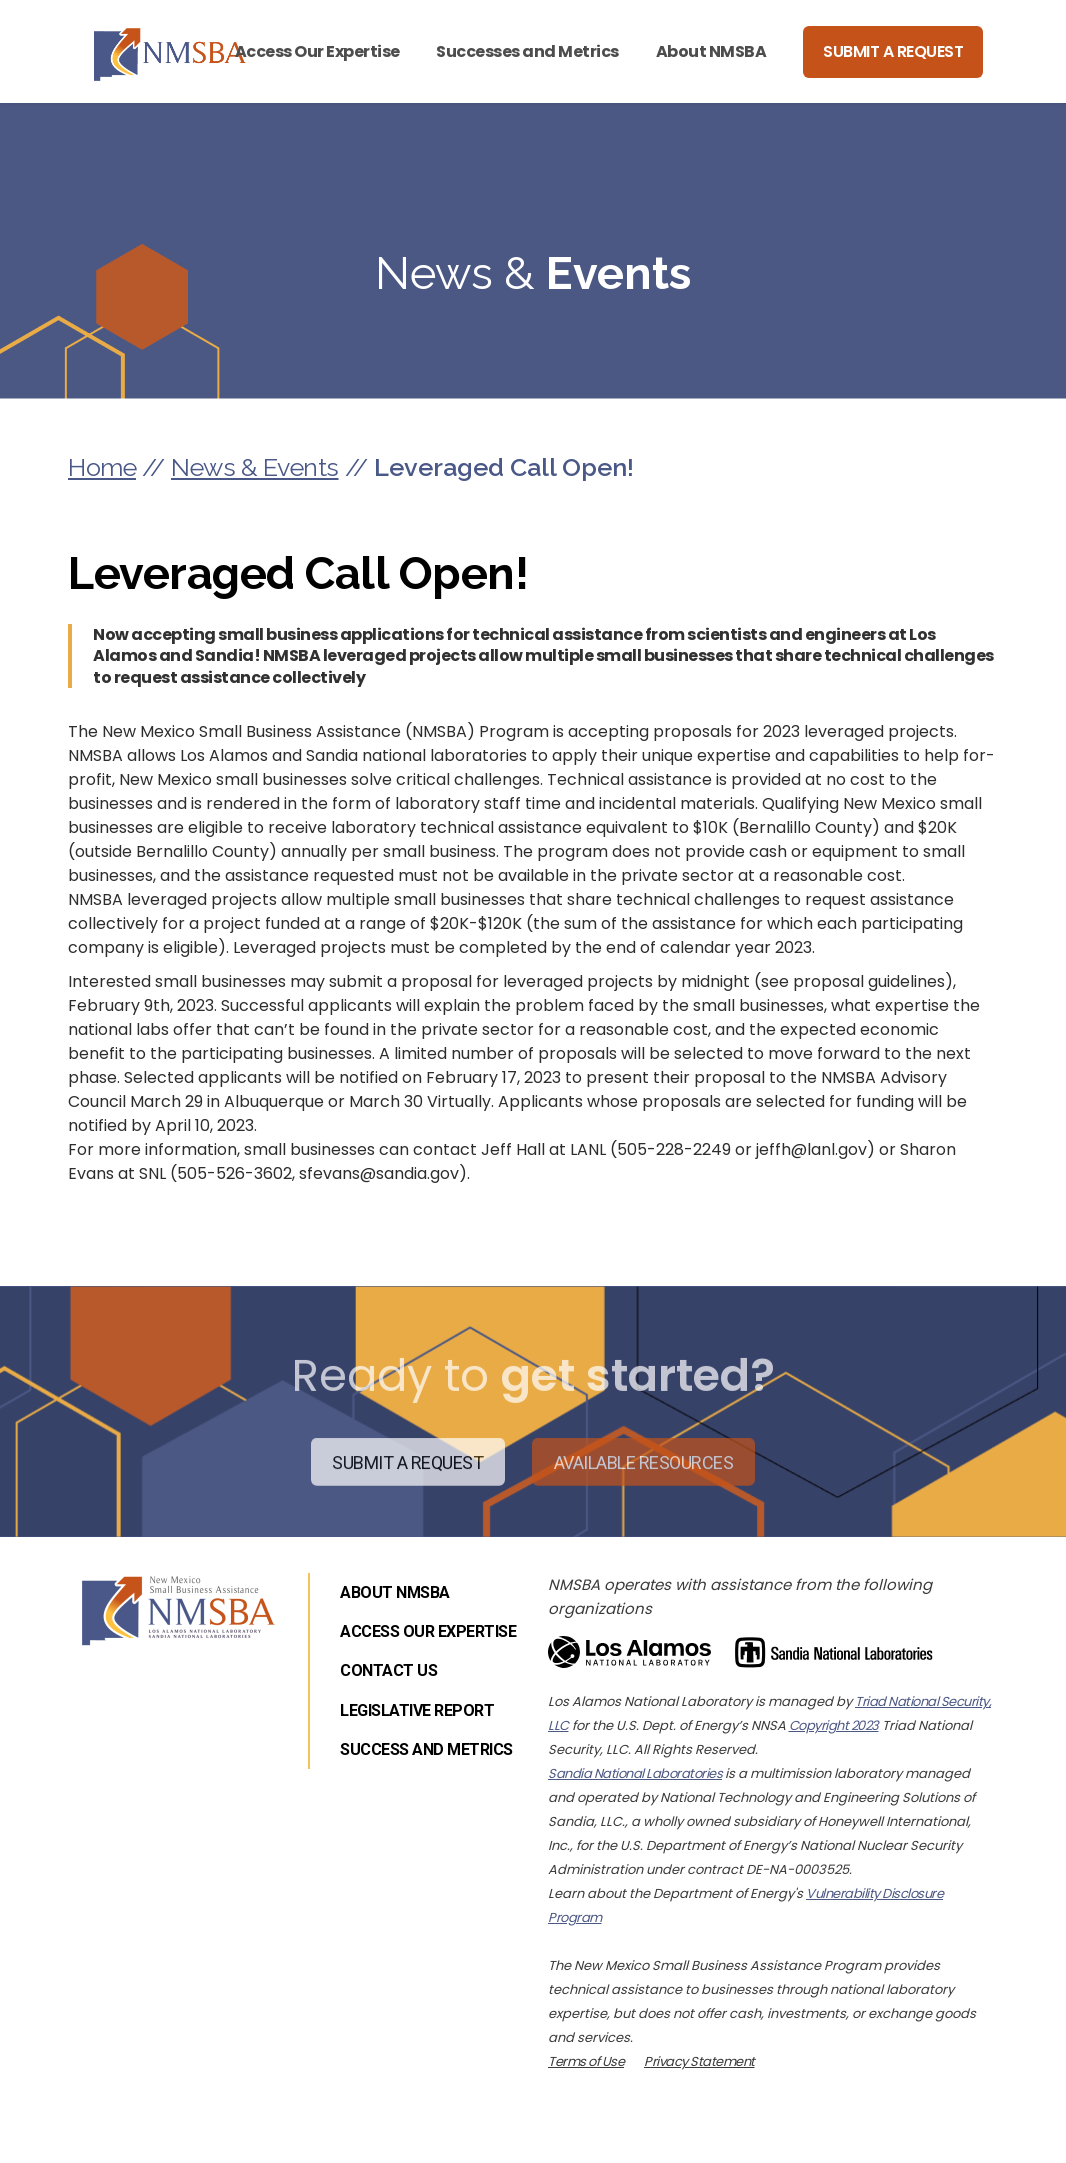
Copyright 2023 (834, 1725)
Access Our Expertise (317, 51)
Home (102, 467)
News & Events (255, 467)
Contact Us (388, 1670)
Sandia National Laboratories (635, 1773)
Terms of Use (586, 2061)
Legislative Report (417, 1710)
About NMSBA (711, 51)
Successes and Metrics (527, 51)
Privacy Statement (699, 2061)
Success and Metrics (426, 1749)
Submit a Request (893, 51)
